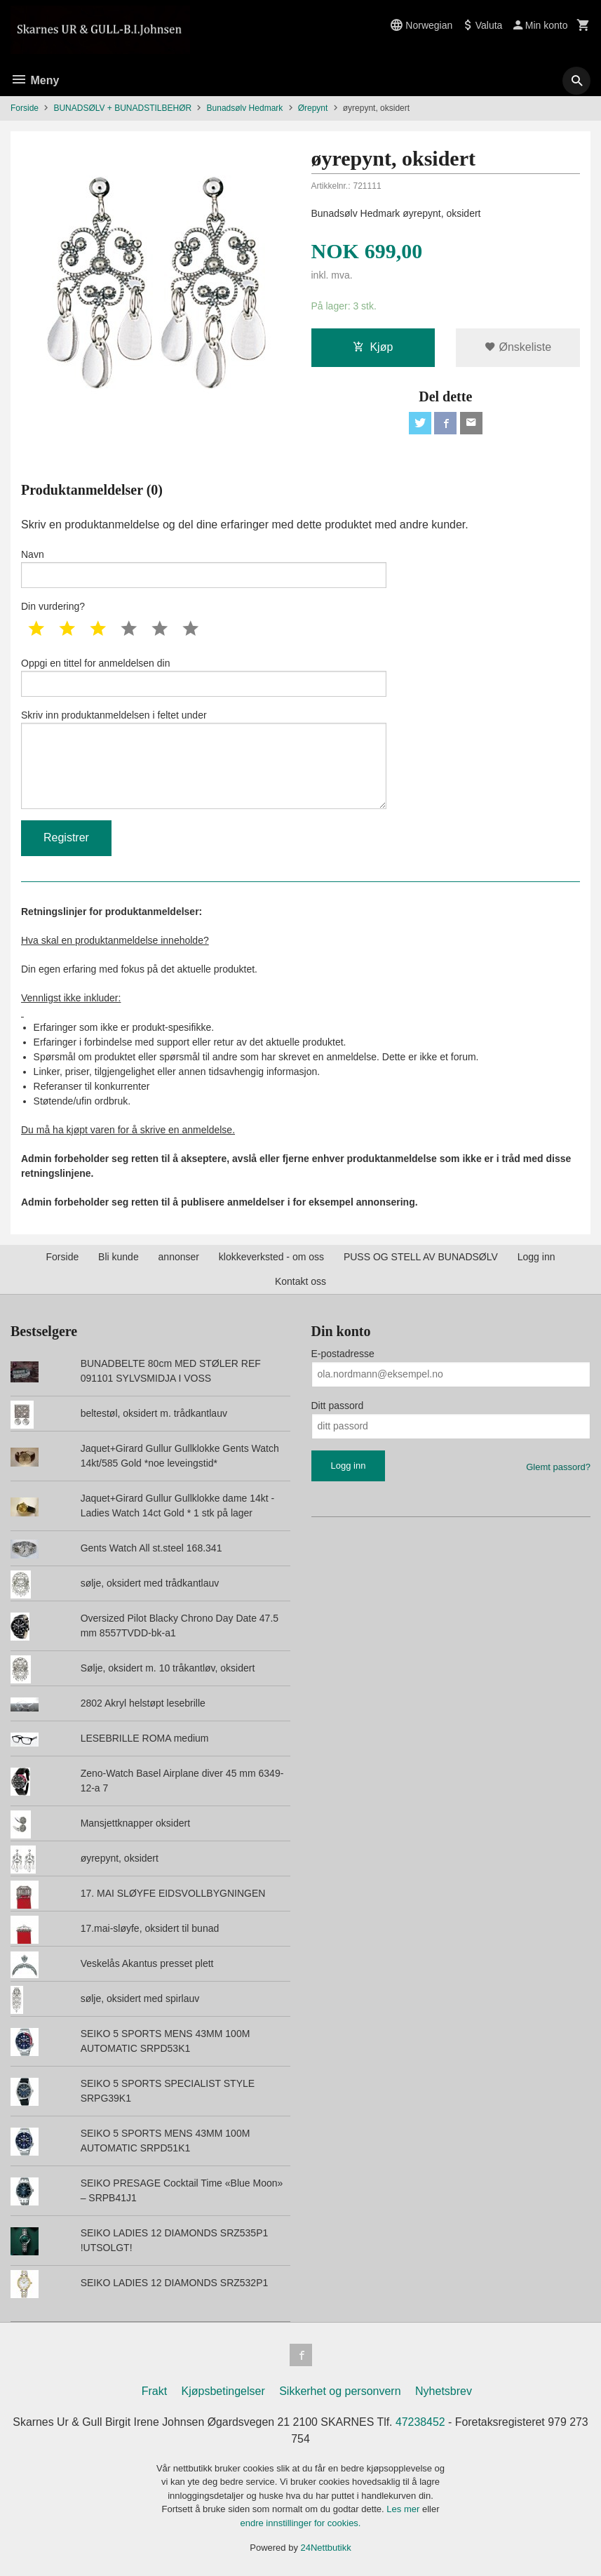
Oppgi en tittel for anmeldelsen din (203, 677)
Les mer (404, 2509)
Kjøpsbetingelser (223, 2391)
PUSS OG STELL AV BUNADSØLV (421, 1256)
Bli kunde (118, 1256)
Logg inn (536, 1256)
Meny (35, 80)
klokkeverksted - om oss (271, 1256)
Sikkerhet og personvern (339, 2391)
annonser (178, 1256)
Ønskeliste (518, 347)
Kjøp (373, 347)
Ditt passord (337, 1405)
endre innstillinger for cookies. (301, 2523)
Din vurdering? (53, 606)
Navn (203, 568)
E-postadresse (342, 1353)
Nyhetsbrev (443, 2391)
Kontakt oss (300, 1281)
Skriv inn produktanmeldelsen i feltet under (203, 759)
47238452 (421, 2422)
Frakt (154, 2391)
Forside (25, 108)
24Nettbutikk (326, 2547)
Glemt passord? (558, 1467)
